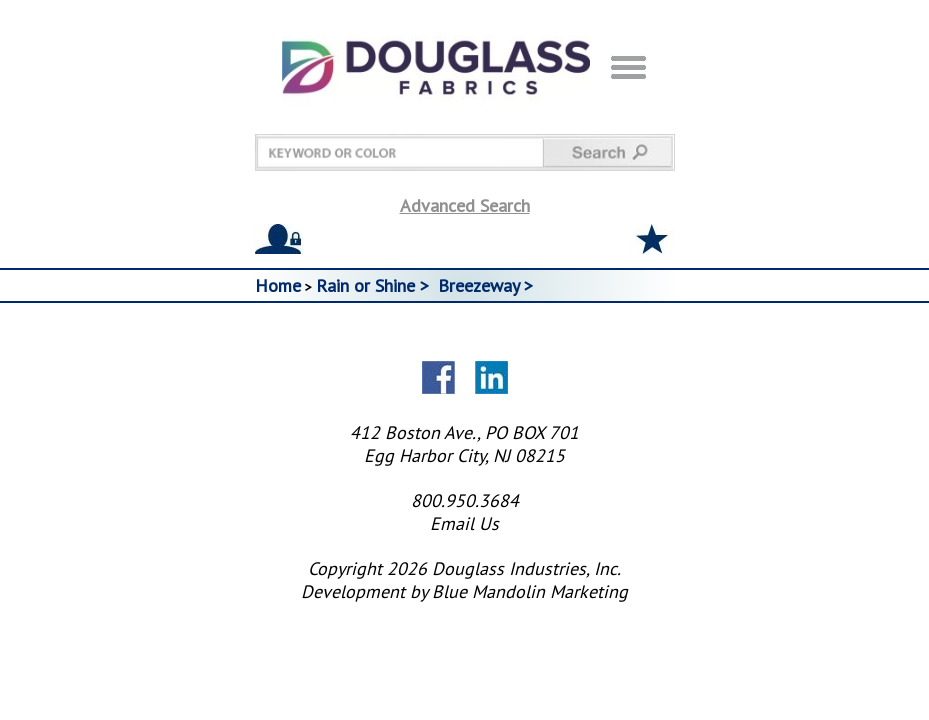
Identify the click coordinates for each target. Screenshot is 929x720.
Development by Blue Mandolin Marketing (464, 591)
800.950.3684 (465, 500)
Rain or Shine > (375, 285)
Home (278, 285)
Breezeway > (488, 285)
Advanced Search (465, 205)
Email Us (464, 523)
